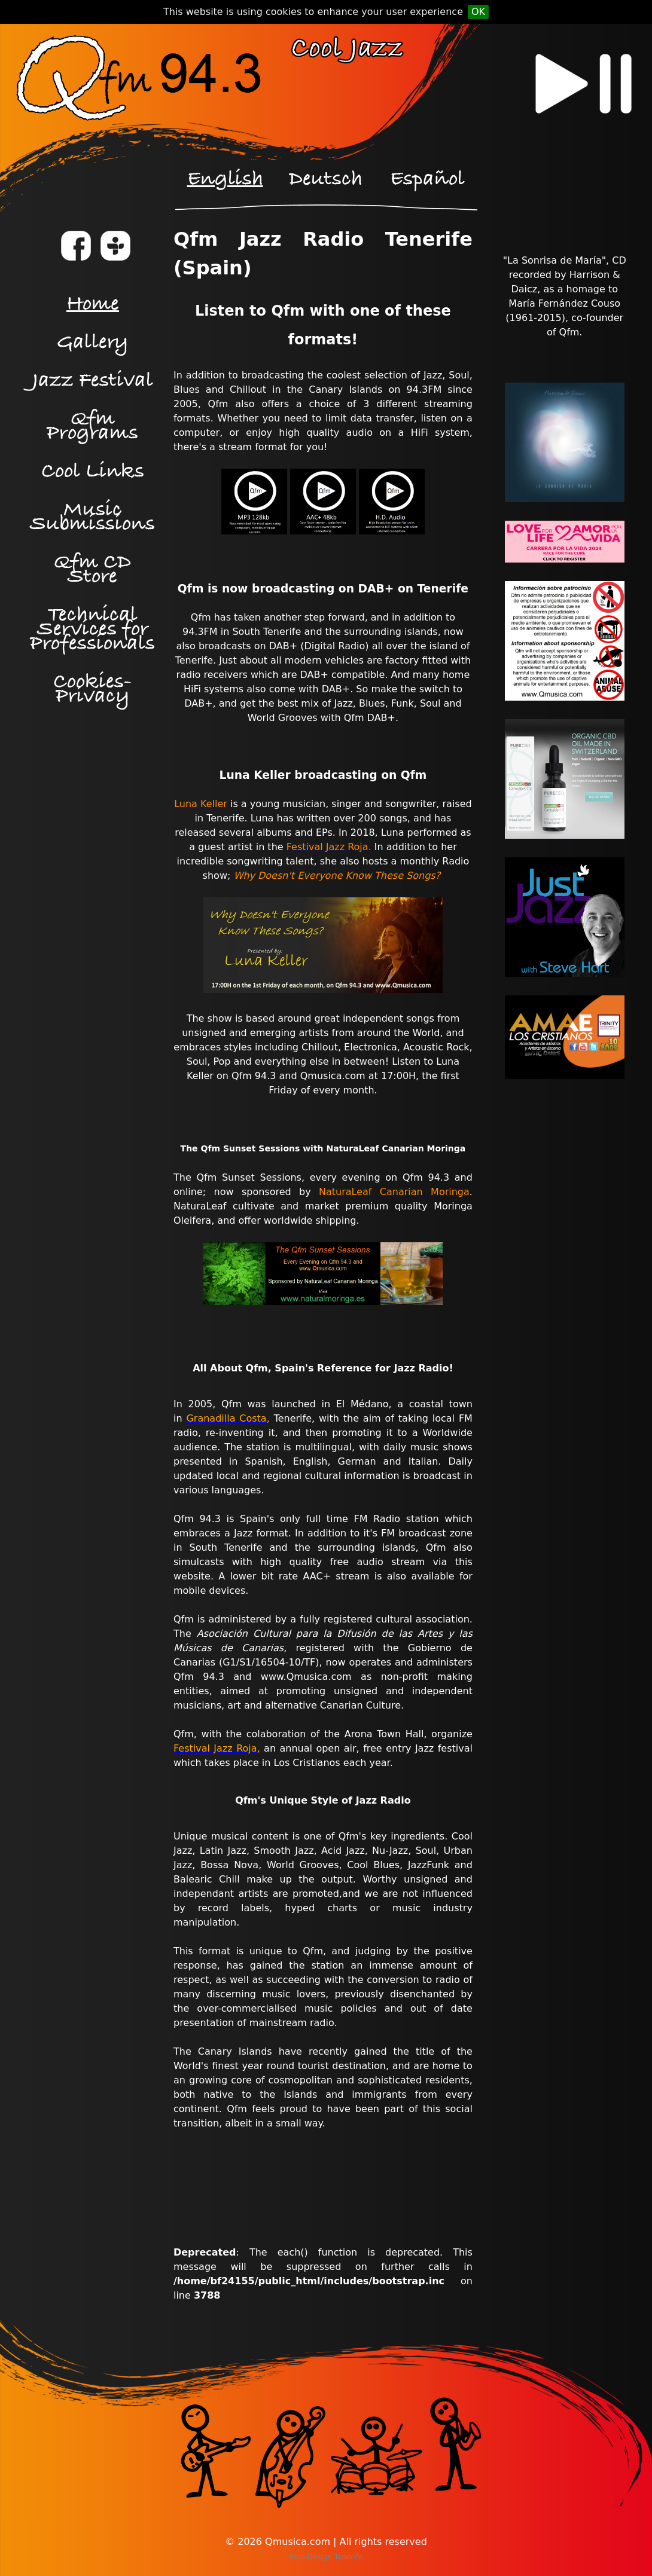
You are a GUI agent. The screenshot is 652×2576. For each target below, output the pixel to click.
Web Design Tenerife (326, 2557)
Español (427, 179)
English (225, 179)
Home (92, 304)
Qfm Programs (92, 426)
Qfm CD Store (92, 569)
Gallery (93, 342)
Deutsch (325, 179)
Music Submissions (92, 516)
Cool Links (92, 471)
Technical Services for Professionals (92, 629)
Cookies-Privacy (92, 689)
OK (478, 11)
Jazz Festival (92, 380)
